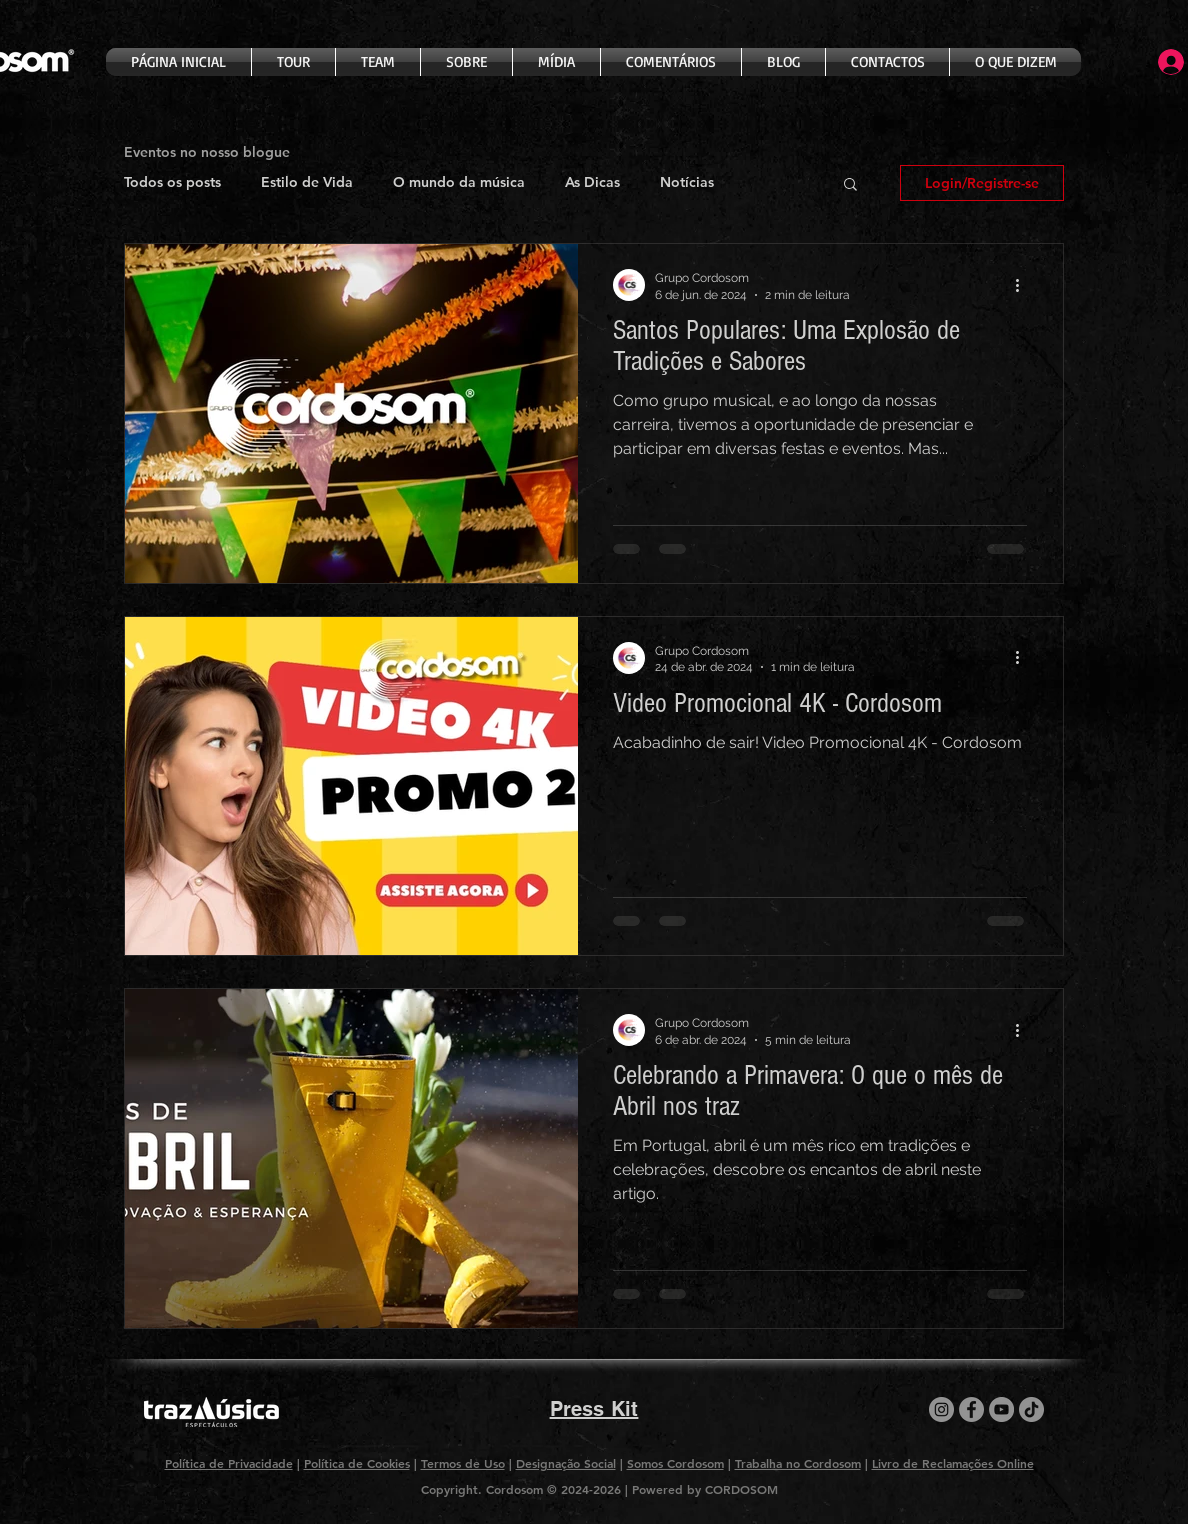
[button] (850, 185)
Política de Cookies (357, 1463)
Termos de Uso (463, 1463)
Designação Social (566, 1463)
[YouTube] (1001, 1409)
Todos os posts (172, 182)
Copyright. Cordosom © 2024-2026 (523, 1489)
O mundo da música (459, 182)
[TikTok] (1031, 1409)
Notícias (687, 182)
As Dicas (592, 182)
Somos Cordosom (675, 1463)
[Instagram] (941, 1409)
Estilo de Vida (307, 182)
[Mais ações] (1024, 285)
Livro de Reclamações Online (953, 1463)
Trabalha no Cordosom (798, 1463)
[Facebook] (971, 1409)
